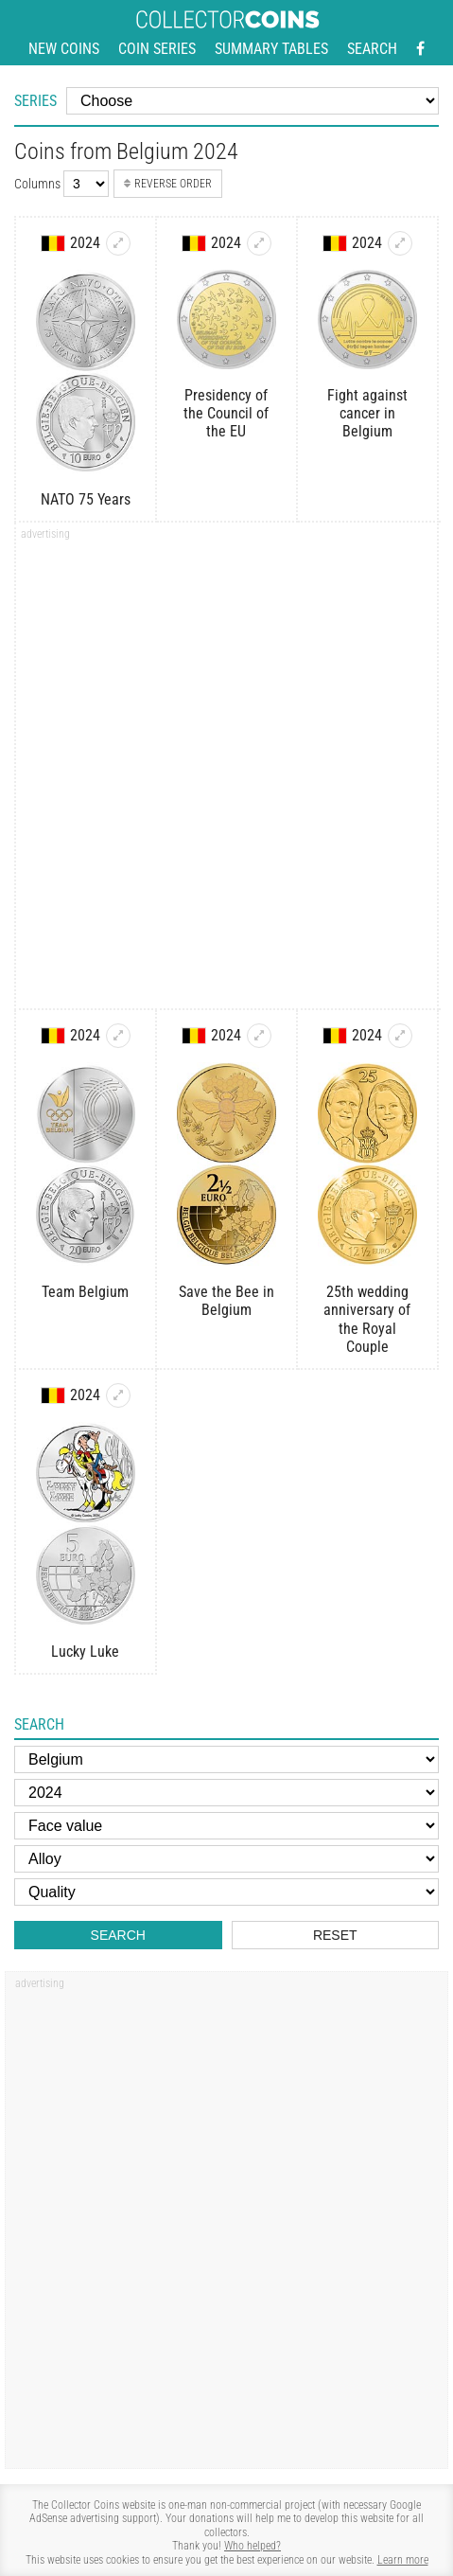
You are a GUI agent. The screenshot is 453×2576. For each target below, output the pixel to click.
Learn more (402, 2560)
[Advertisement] (226, 772)
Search (372, 49)
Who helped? (252, 2545)
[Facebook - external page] (420, 49)
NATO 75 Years (86, 499)
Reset (335, 1935)
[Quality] (226, 1892)
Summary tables (271, 49)
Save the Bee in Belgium (226, 1301)
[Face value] (226, 1825)
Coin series (157, 49)
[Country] (226, 1759)
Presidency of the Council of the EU (226, 413)
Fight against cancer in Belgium (367, 413)
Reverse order (168, 183)
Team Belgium (85, 1292)
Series (35, 101)
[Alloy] (226, 1859)
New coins (63, 49)
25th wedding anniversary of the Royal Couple (366, 1319)
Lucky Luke (85, 1652)
